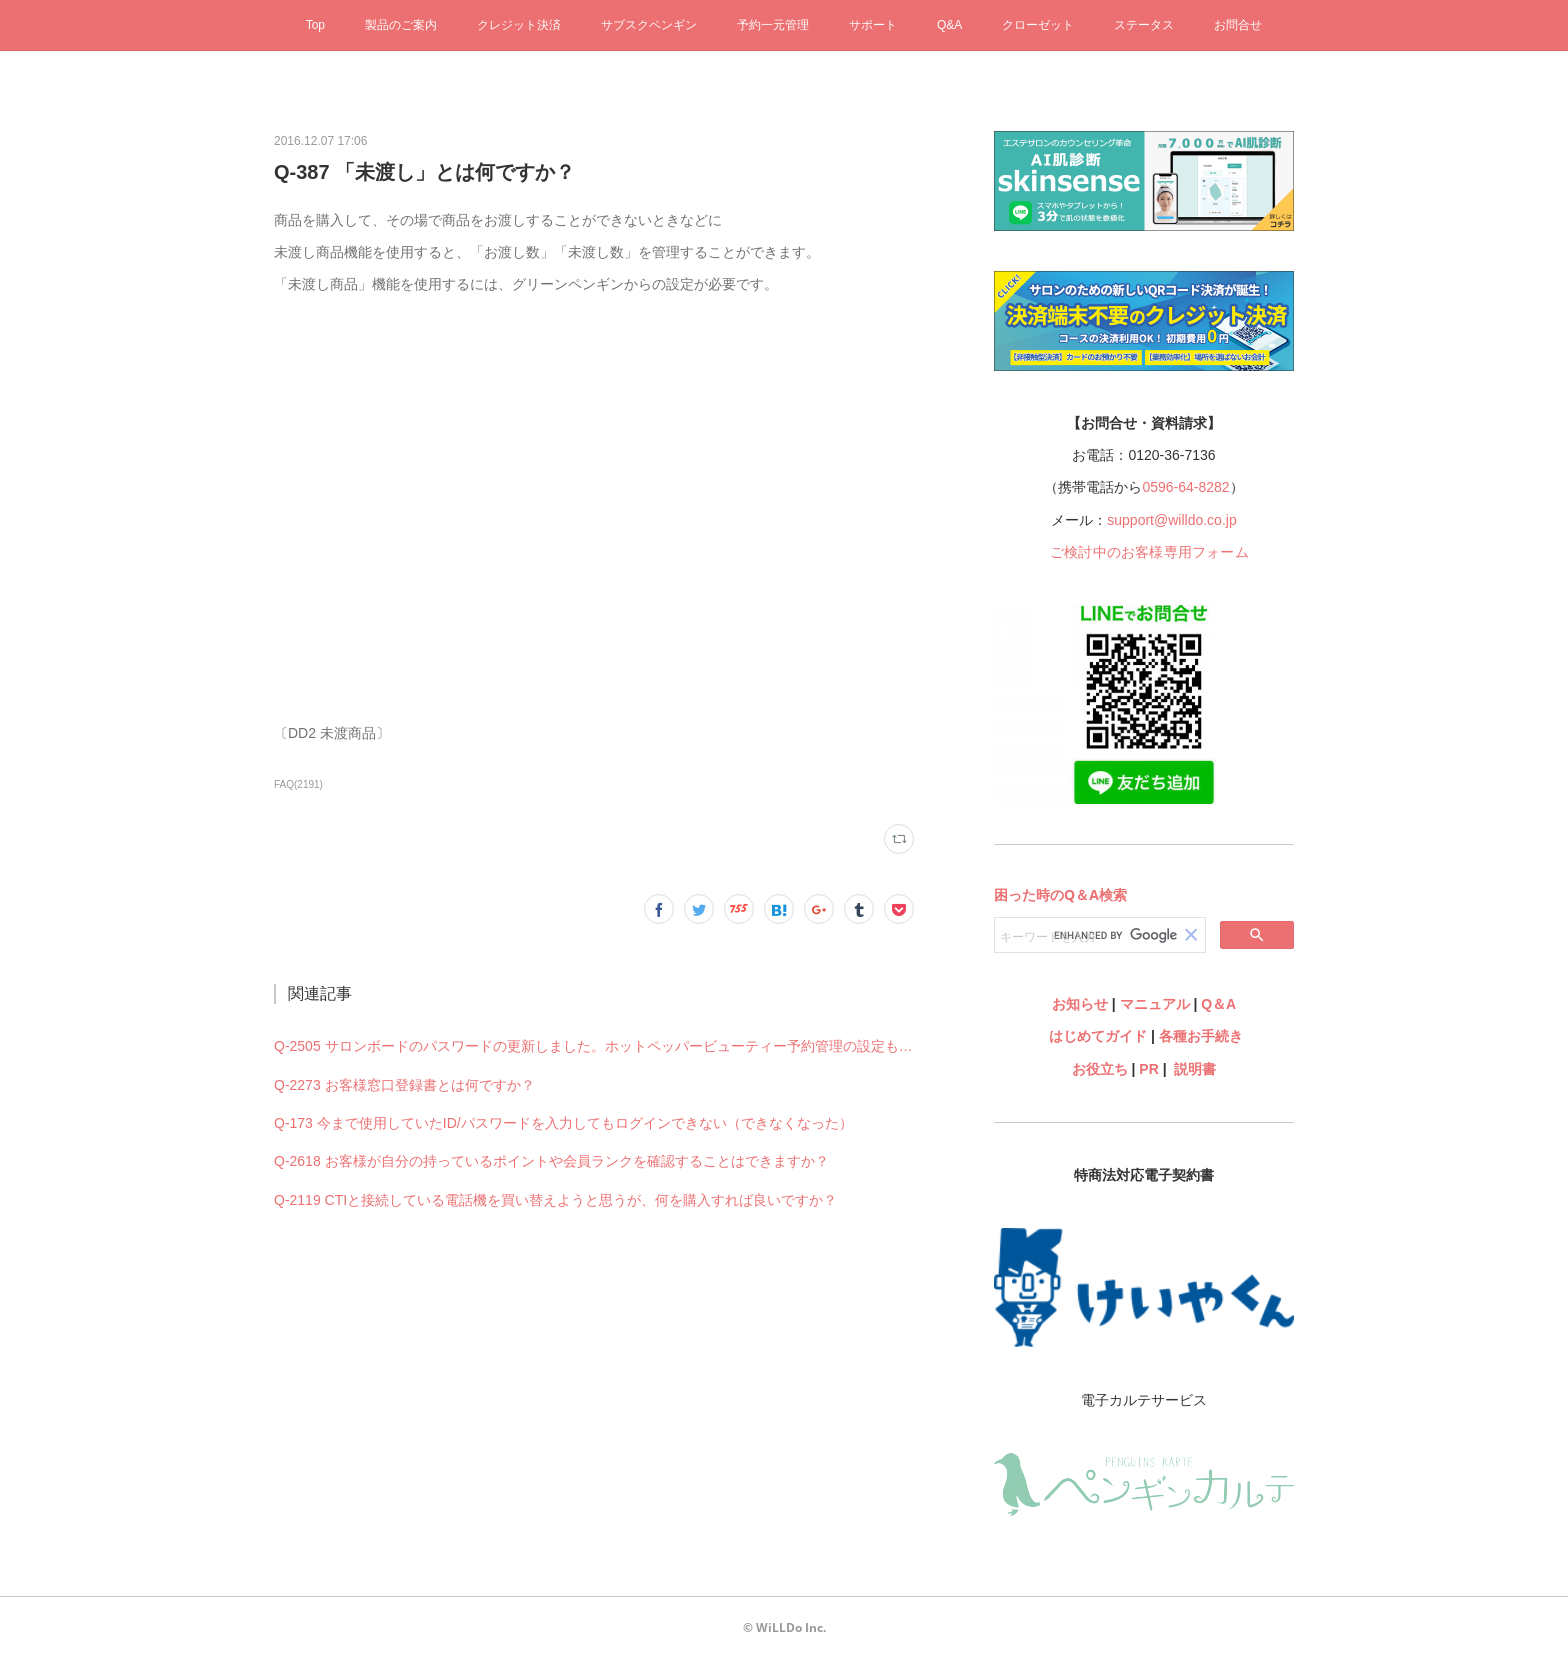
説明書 (1195, 1069)
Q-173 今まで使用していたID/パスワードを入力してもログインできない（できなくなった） (563, 1123)
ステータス (1144, 25)
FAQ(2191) (298, 784)
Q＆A (1218, 1004)
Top (315, 25)
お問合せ (1238, 25)
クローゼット (1038, 25)
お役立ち (1100, 1069)
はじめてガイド (1096, 1036)
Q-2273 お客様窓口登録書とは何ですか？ (404, 1085)
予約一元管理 (773, 25)
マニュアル (1155, 1004)
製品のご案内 (401, 25)
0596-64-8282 (1185, 487)
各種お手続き (1201, 1036)
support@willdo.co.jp (1171, 520)
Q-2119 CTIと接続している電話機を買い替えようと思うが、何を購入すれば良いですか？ (555, 1200)
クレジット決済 (519, 25)
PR (1148, 1069)
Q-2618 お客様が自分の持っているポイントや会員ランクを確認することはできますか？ (551, 1161)
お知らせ (1080, 1004)
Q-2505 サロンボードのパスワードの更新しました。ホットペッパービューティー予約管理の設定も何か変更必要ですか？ (594, 1046)
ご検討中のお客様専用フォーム (1149, 552)
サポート (873, 25)
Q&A (949, 25)
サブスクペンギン (649, 25)
